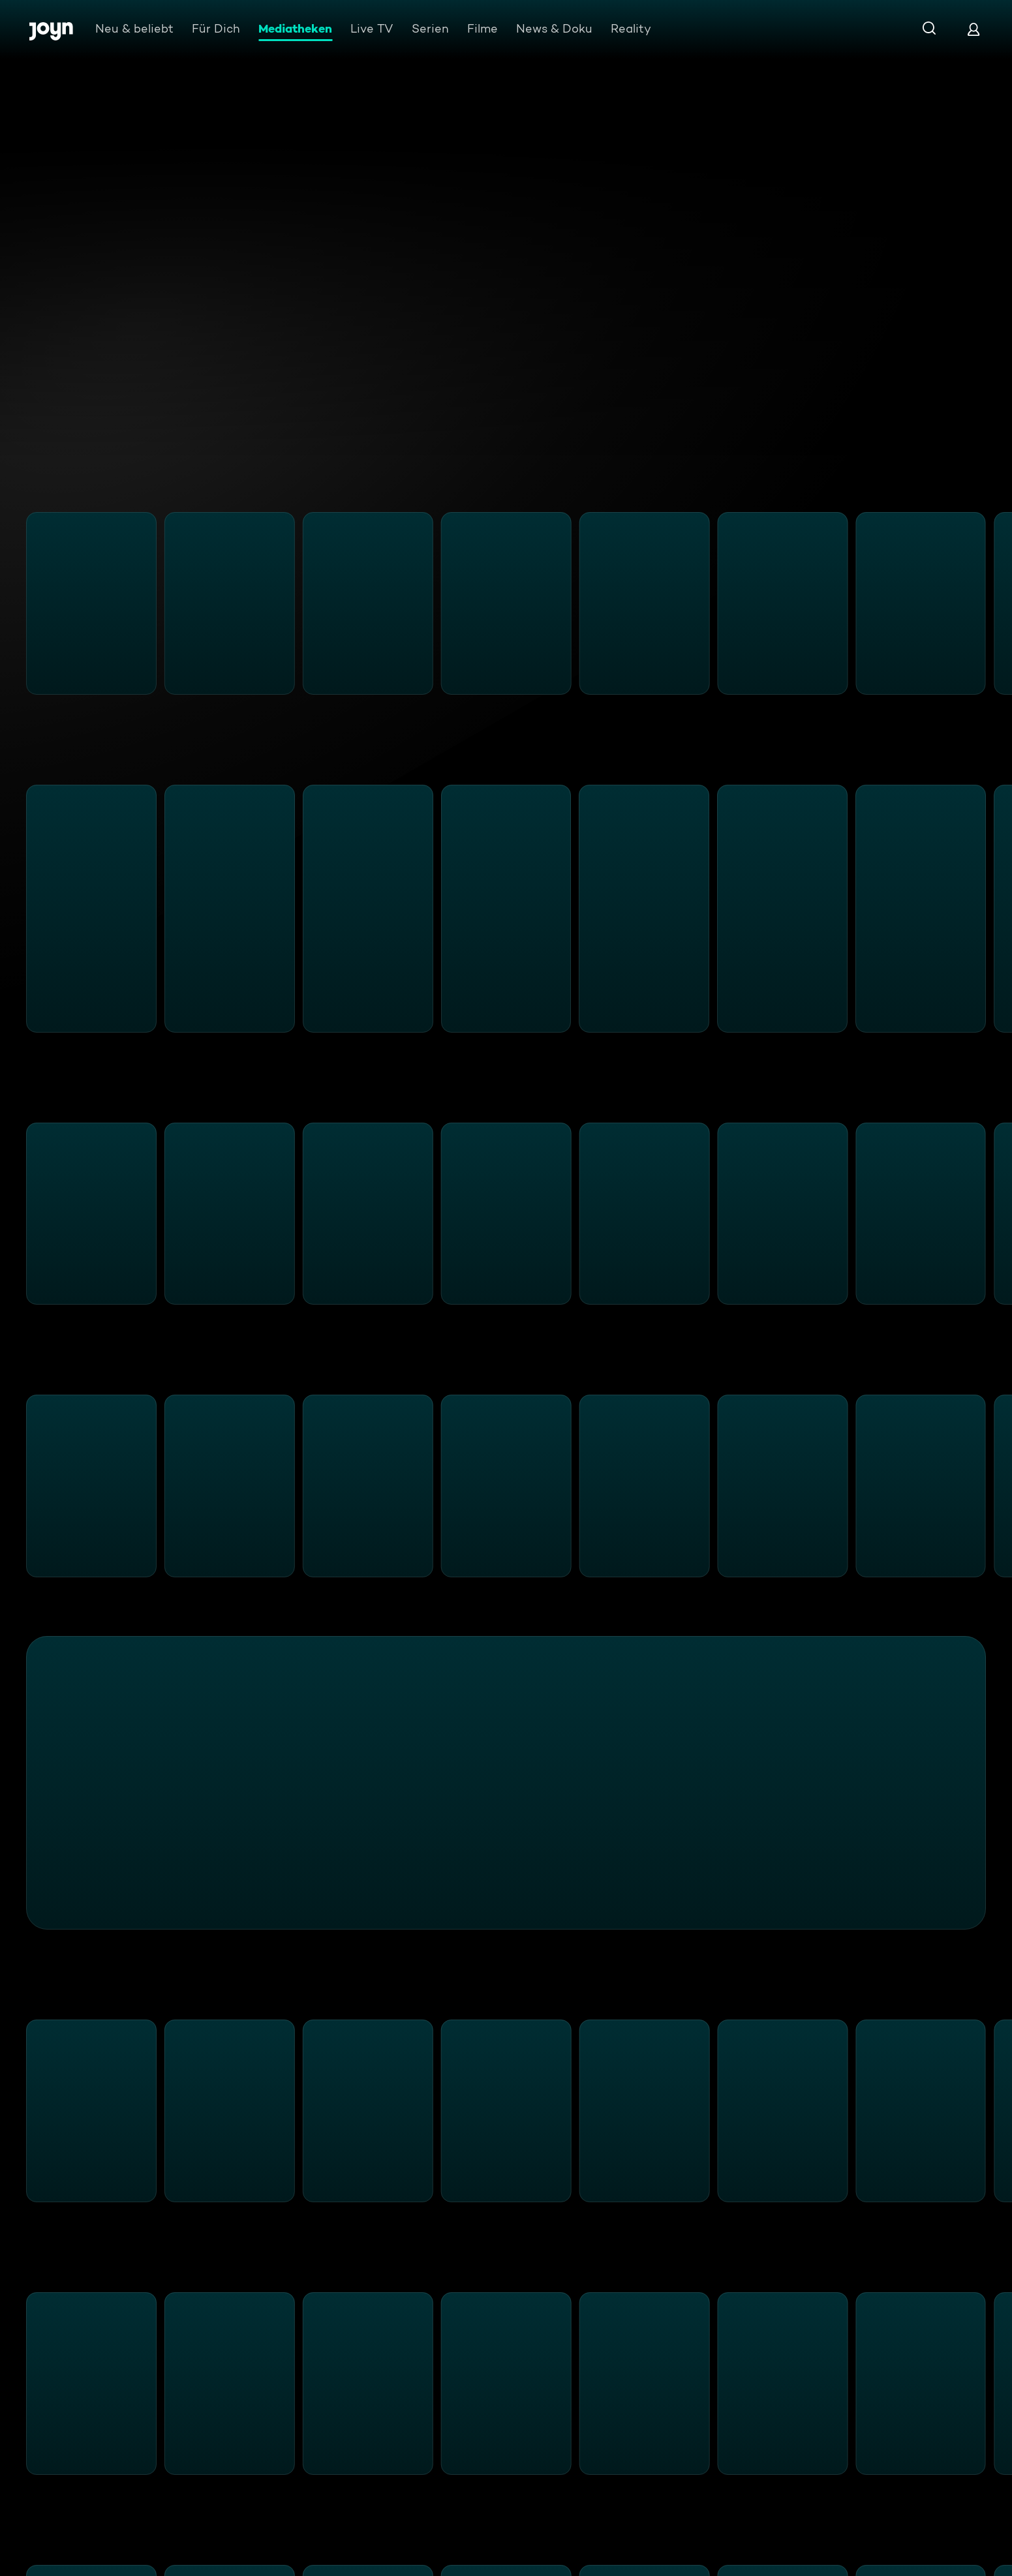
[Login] (973, 29)
